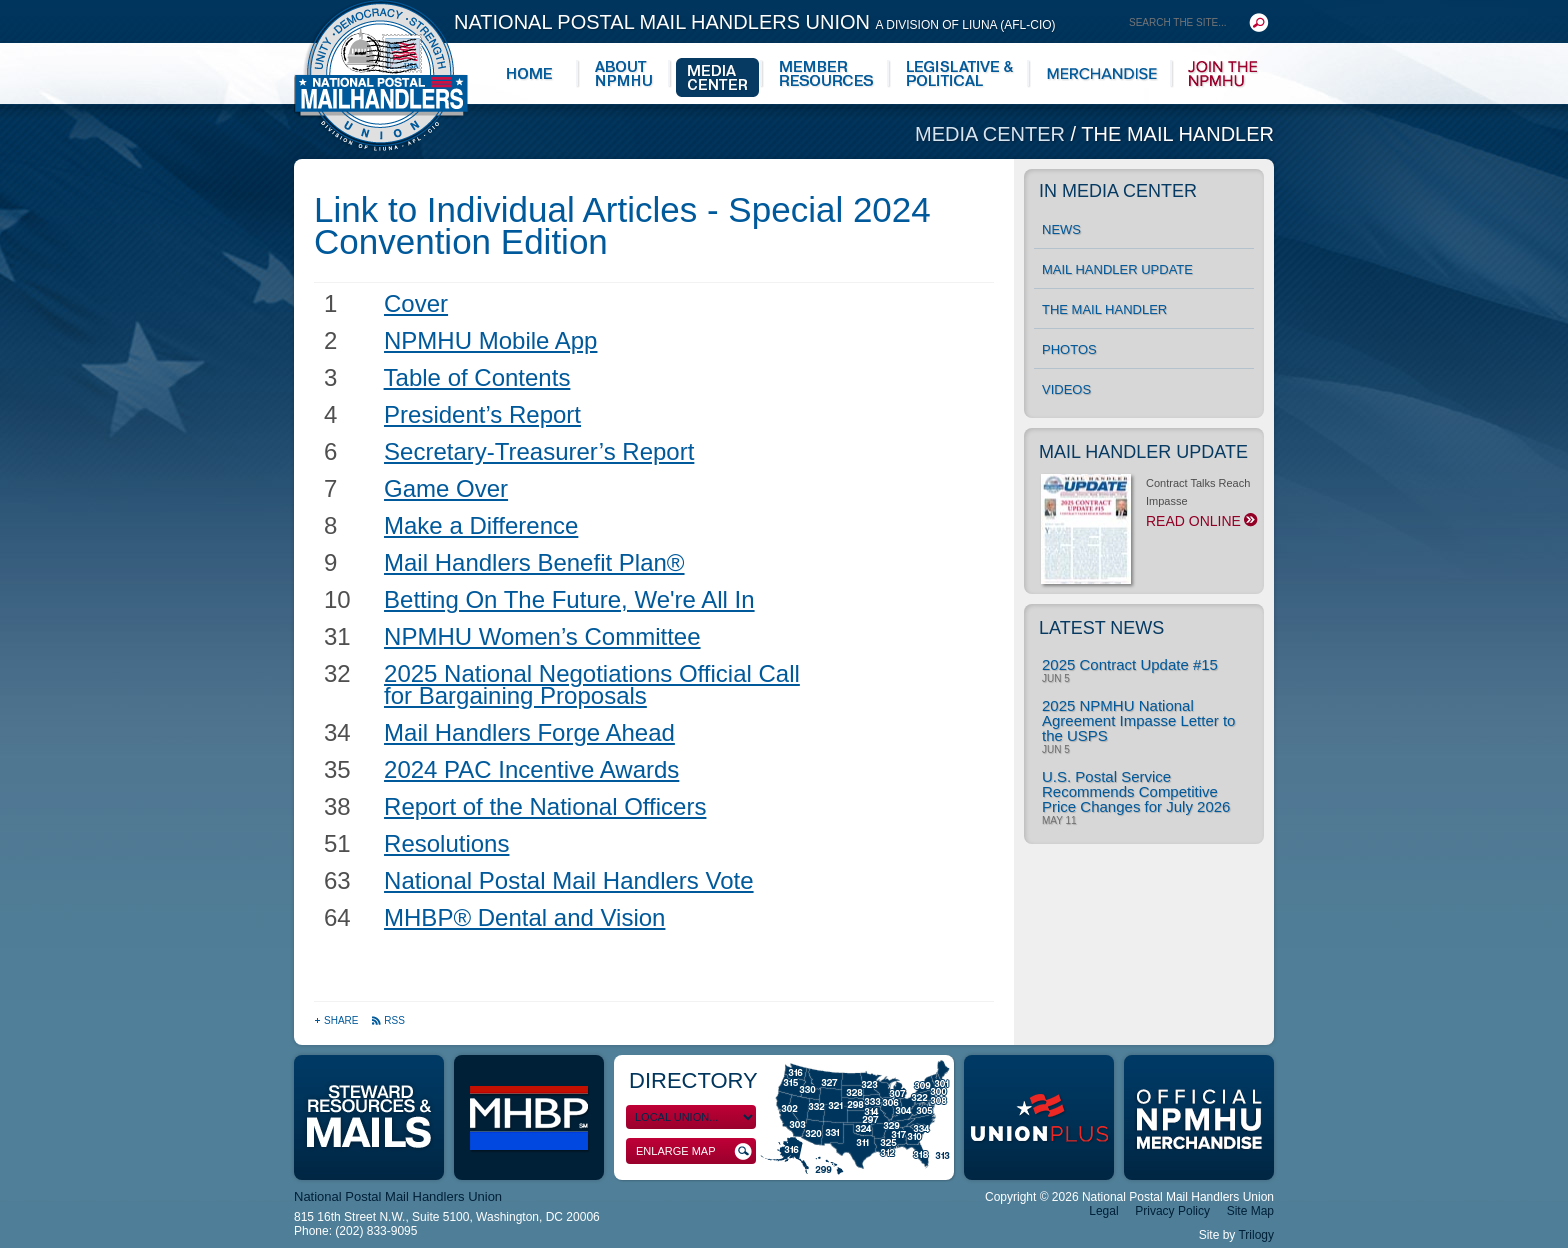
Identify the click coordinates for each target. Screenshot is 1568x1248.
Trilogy (1256, 1235)
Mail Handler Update (1117, 269)
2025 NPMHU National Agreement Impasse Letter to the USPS (1138, 720)
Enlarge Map (694, 1151)
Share (337, 1020)
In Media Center (1118, 191)
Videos (1066, 389)
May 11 (1059, 821)
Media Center (993, 134)
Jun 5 (1056, 679)
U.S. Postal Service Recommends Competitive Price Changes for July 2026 (1136, 791)
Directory (693, 1080)
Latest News (1101, 628)
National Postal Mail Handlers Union (755, 22)
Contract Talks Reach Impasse (1147, 508)
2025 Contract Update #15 (1130, 664)
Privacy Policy (1172, 1211)
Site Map (1250, 1211)
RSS (388, 1020)
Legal (1103, 1211)
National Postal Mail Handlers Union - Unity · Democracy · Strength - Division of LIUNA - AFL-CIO (381, 75)
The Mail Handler (1177, 134)
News (1061, 229)
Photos (1069, 349)
